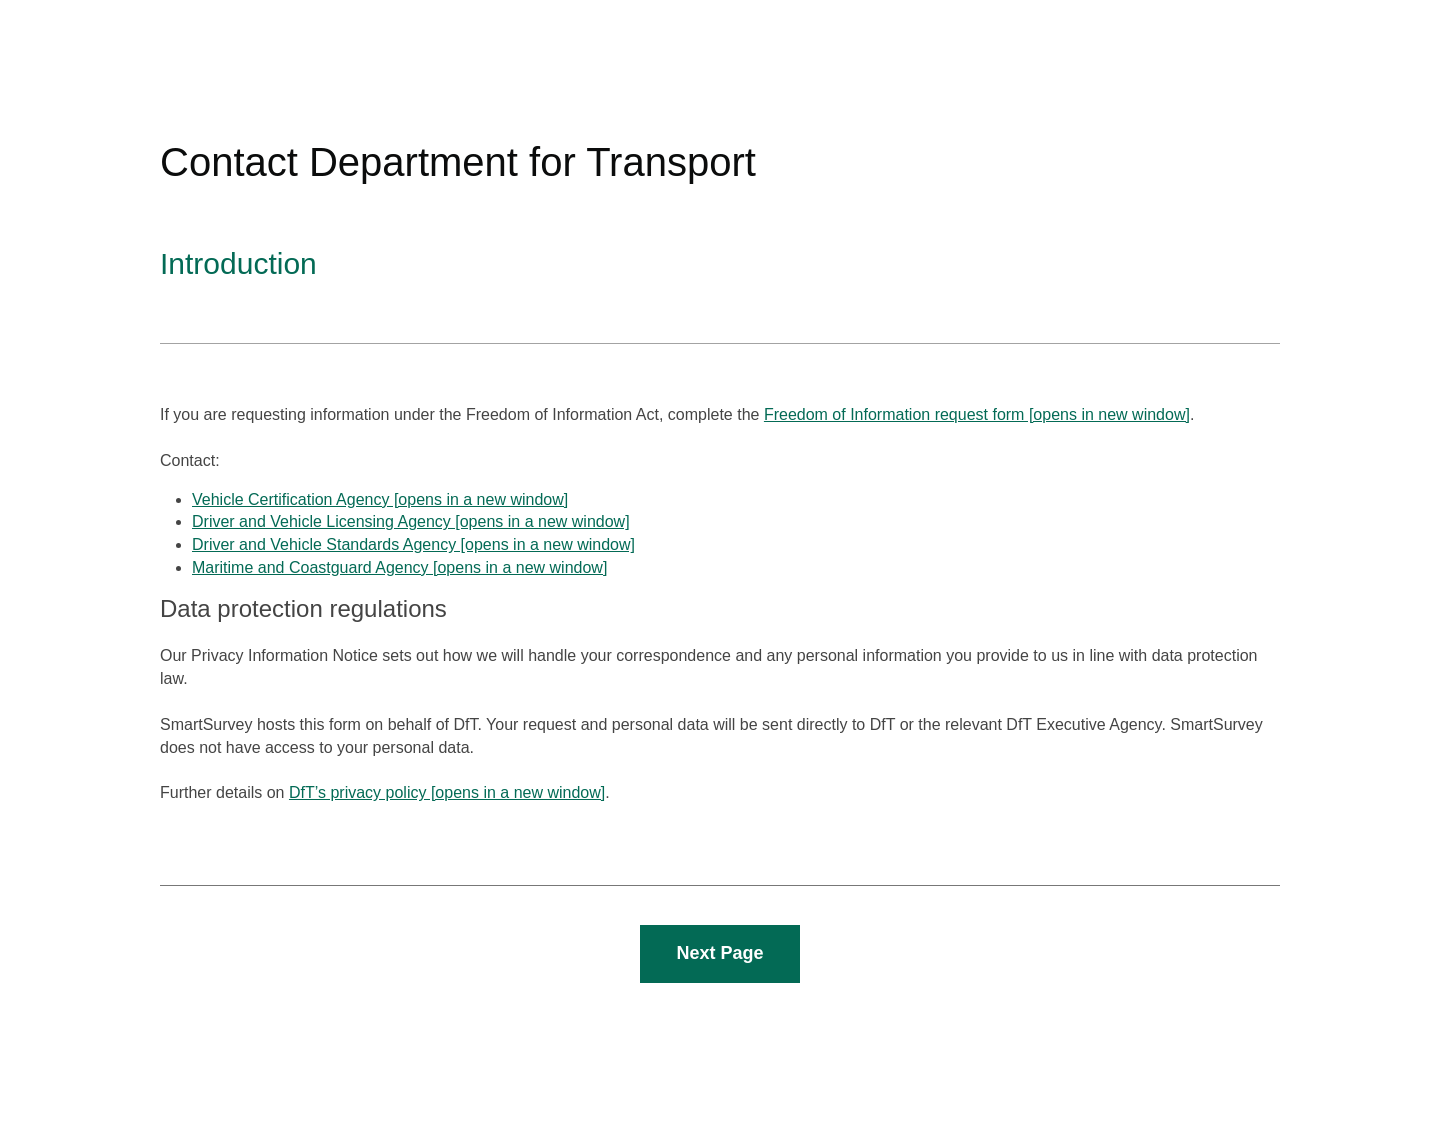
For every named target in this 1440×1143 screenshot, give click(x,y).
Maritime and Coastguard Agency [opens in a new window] (399, 567)
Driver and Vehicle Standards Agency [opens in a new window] (413, 544)
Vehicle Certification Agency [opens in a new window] (380, 499)
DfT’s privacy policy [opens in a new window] (447, 792)
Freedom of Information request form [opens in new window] (977, 414)
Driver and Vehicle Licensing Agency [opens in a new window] (411, 521)
